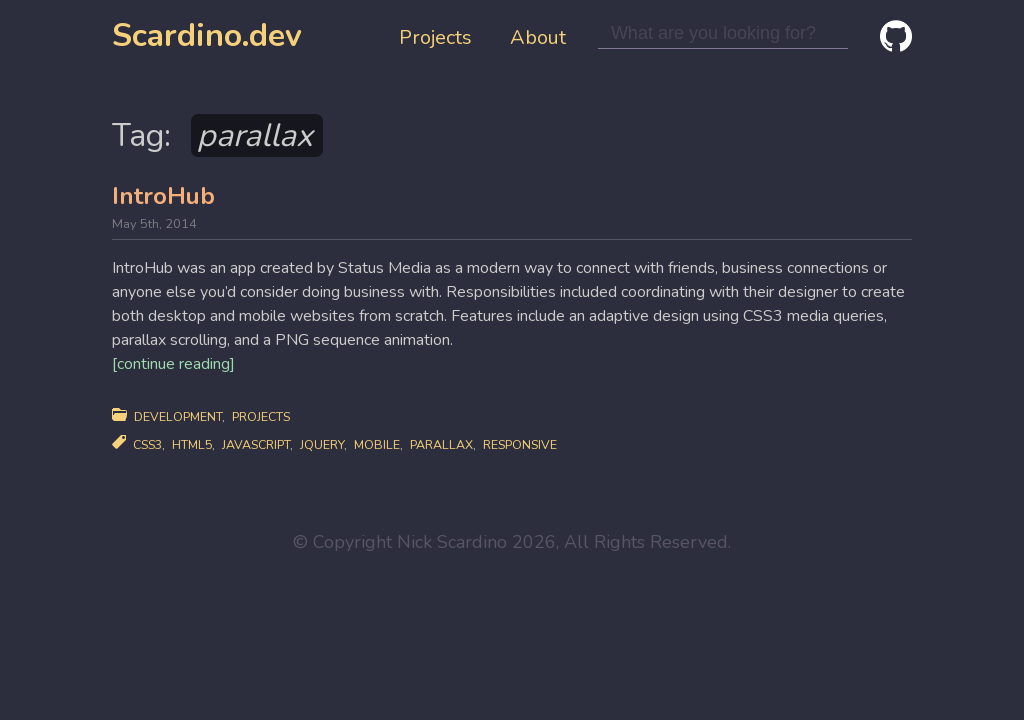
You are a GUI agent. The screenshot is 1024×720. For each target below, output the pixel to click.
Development (178, 416)
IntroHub (163, 196)
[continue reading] (173, 364)
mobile (377, 444)
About (538, 37)
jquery (322, 444)
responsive (520, 444)
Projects (435, 37)
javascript (256, 444)
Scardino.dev (207, 35)
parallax (441, 444)
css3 (147, 444)
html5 (192, 444)
